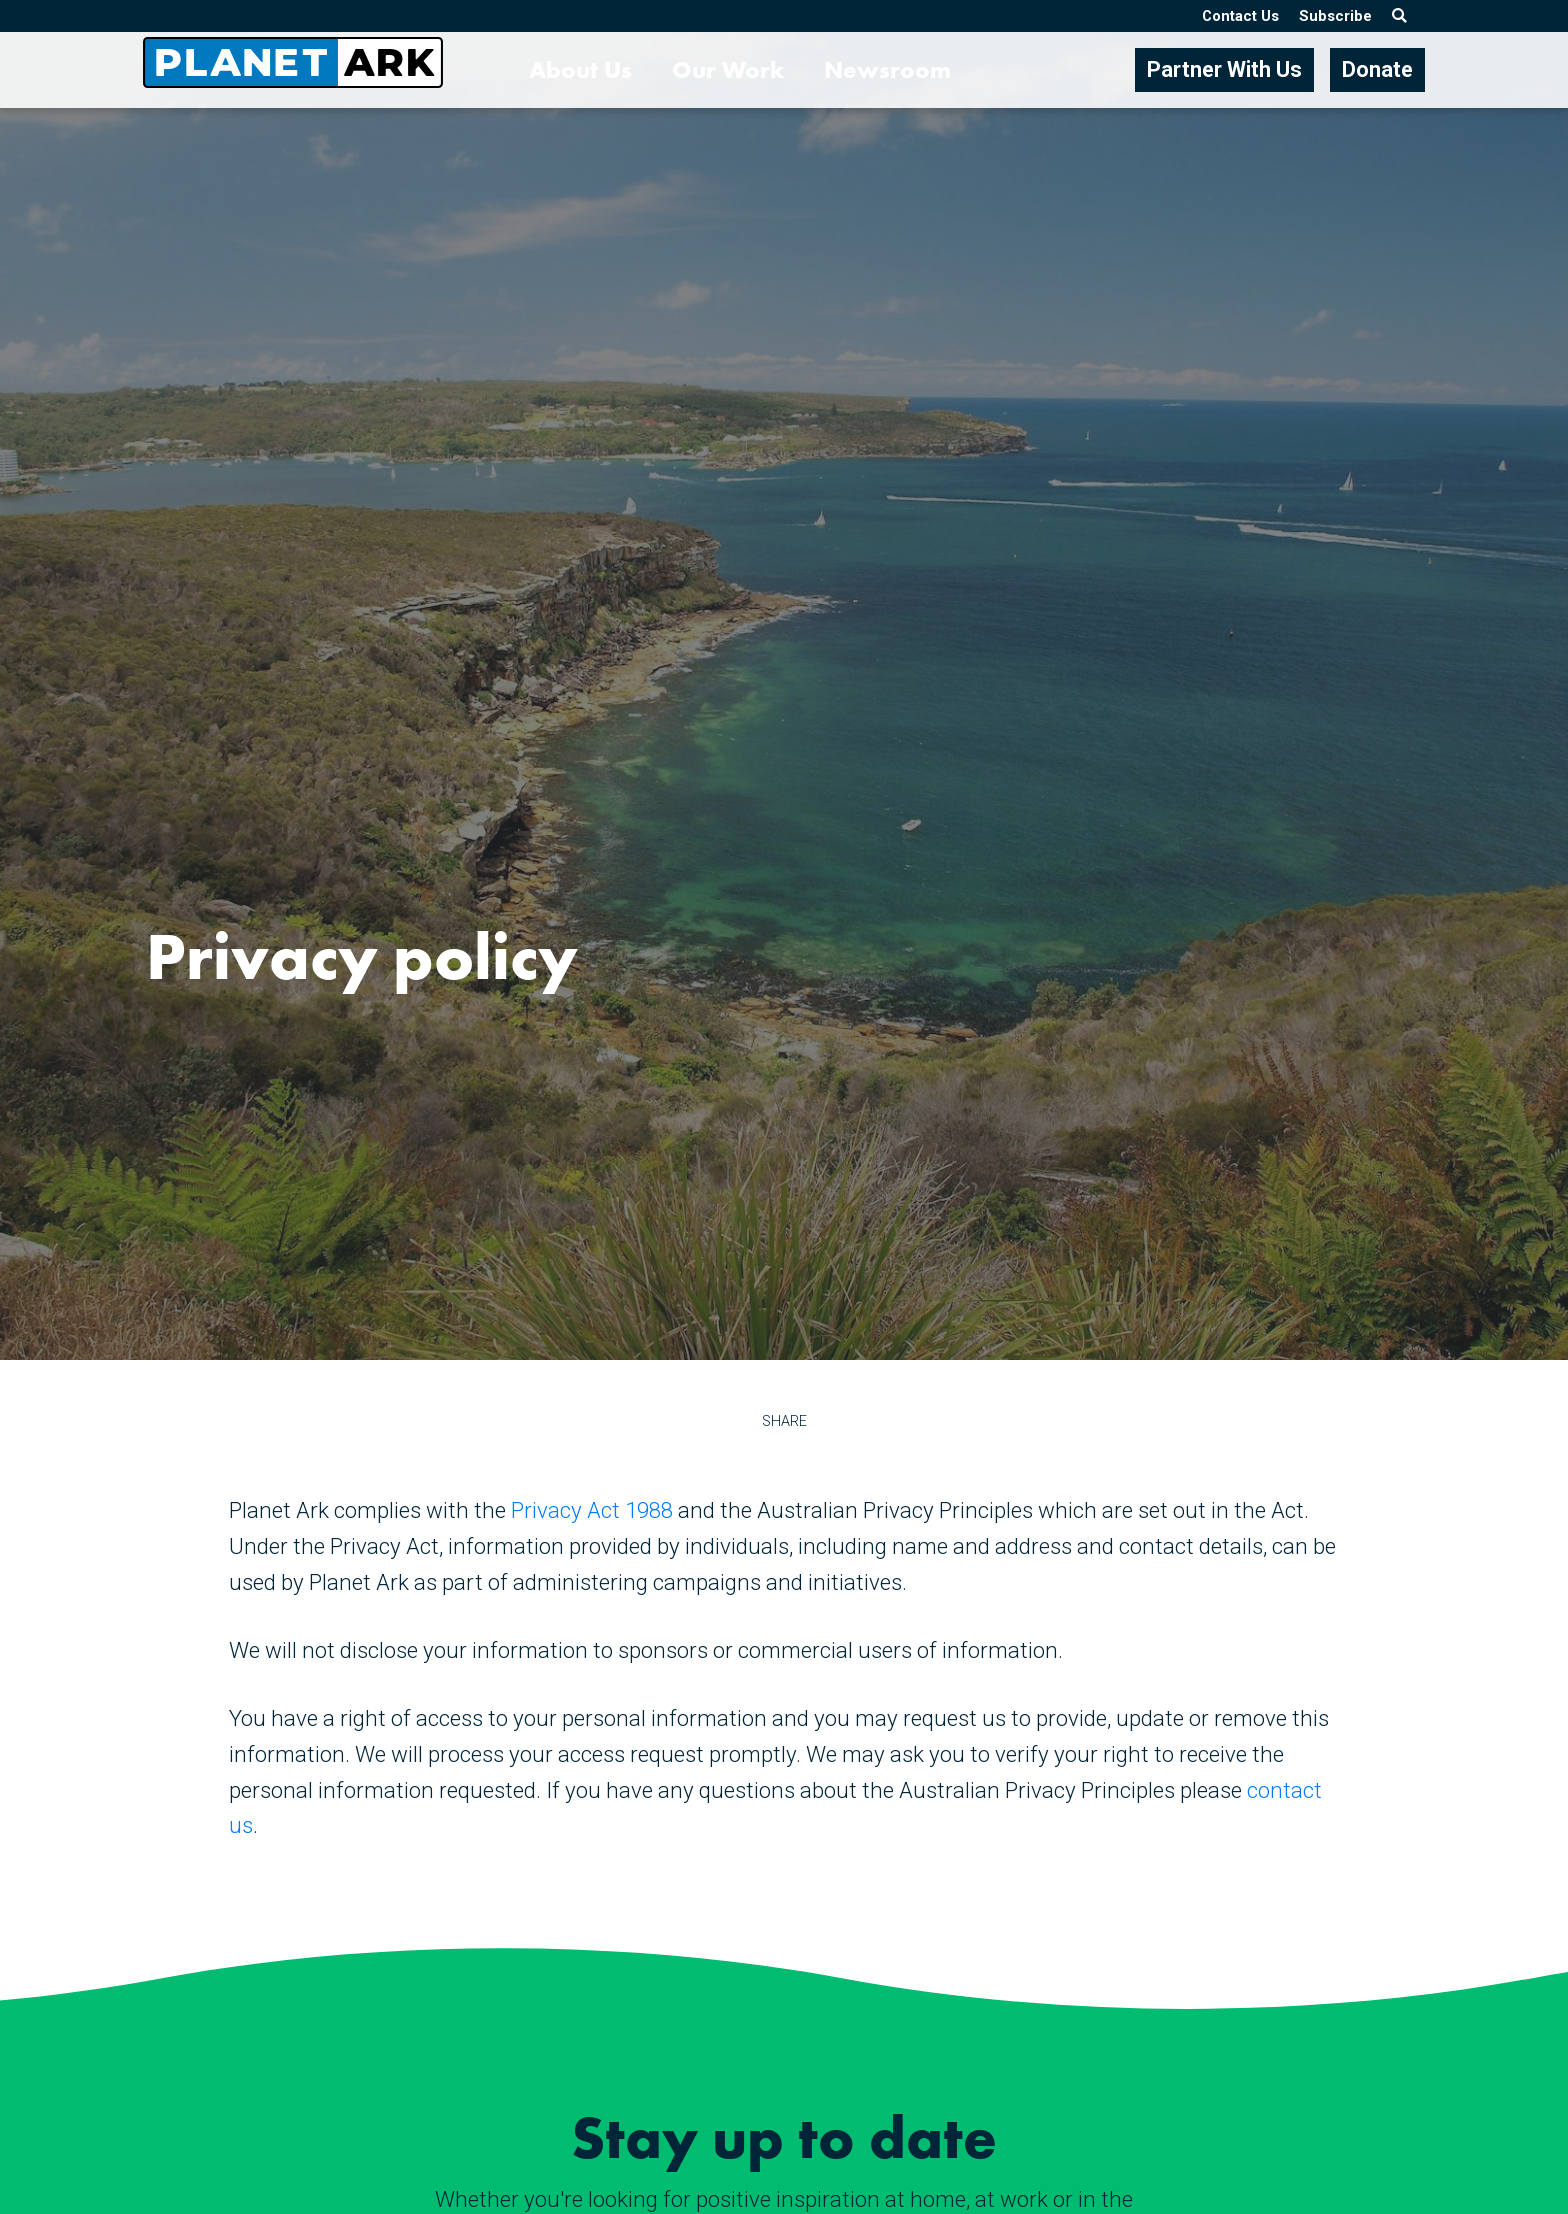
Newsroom (887, 69)
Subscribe (1335, 16)
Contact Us (1240, 16)
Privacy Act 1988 (592, 1510)
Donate (1377, 69)
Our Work (728, 69)
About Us (580, 69)
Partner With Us (1224, 69)
